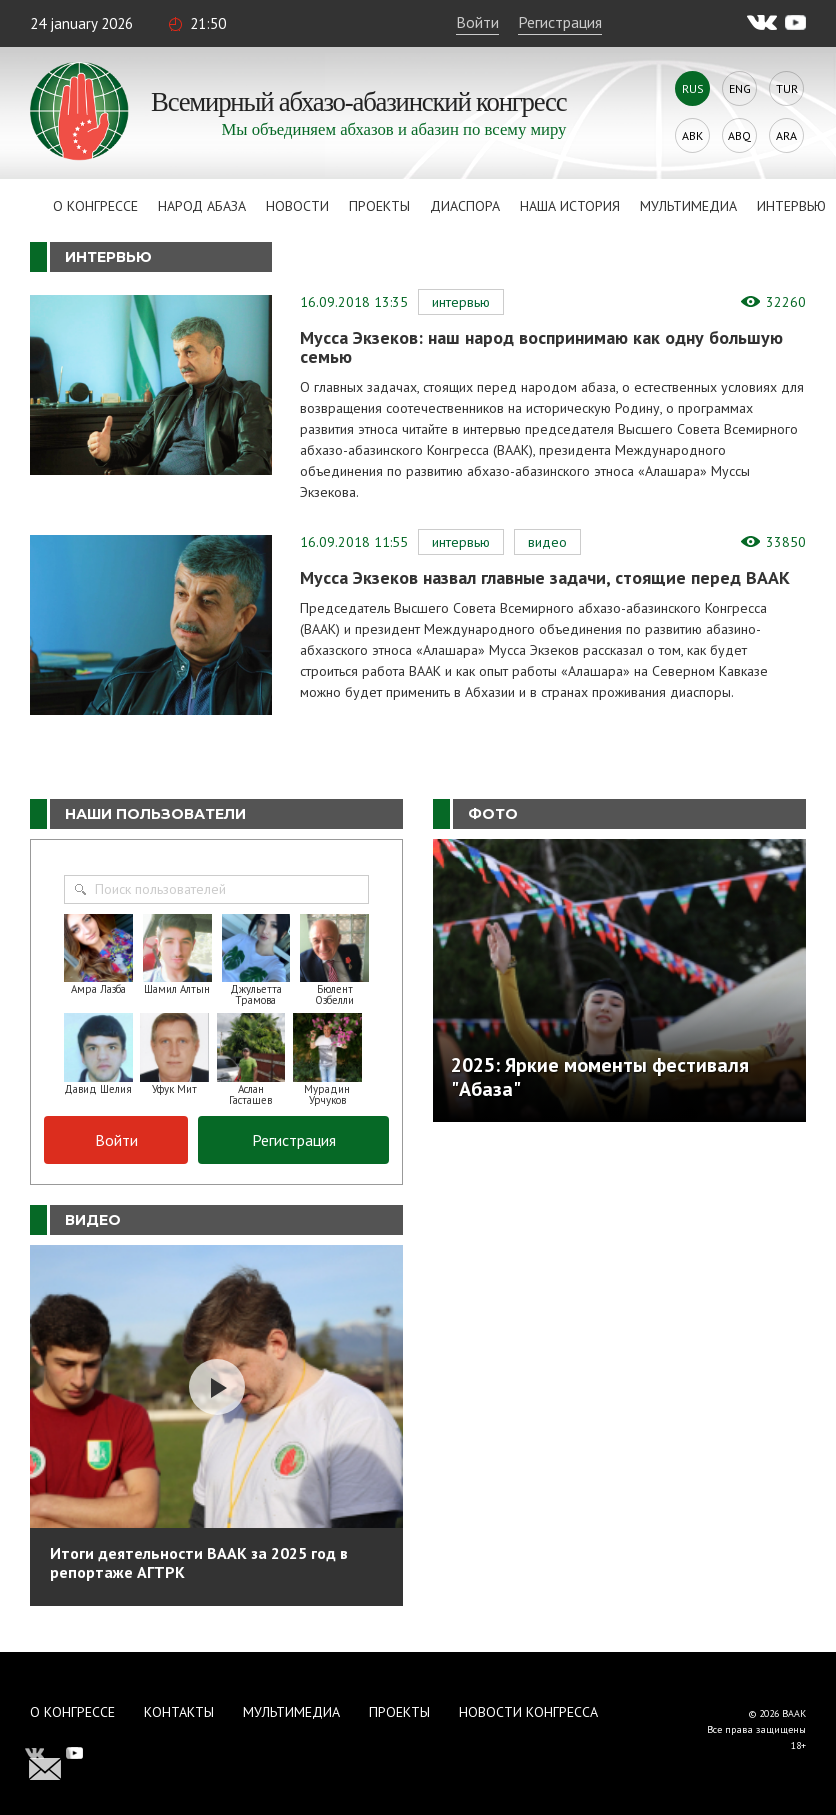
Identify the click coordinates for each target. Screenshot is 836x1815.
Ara (786, 135)
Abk (692, 135)
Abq (739, 135)
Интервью (791, 206)
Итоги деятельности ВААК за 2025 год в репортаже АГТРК (199, 1562)
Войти (477, 22)
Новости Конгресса (528, 1712)
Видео (547, 542)
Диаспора (465, 206)
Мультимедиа (688, 206)
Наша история (570, 206)
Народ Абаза (202, 206)
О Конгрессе (95, 206)
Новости (297, 206)
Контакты (179, 1712)
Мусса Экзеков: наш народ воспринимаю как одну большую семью (541, 347)
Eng (740, 88)
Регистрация (560, 22)
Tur (787, 88)
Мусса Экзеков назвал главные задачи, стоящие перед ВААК (545, 577)
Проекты (379, 206)
